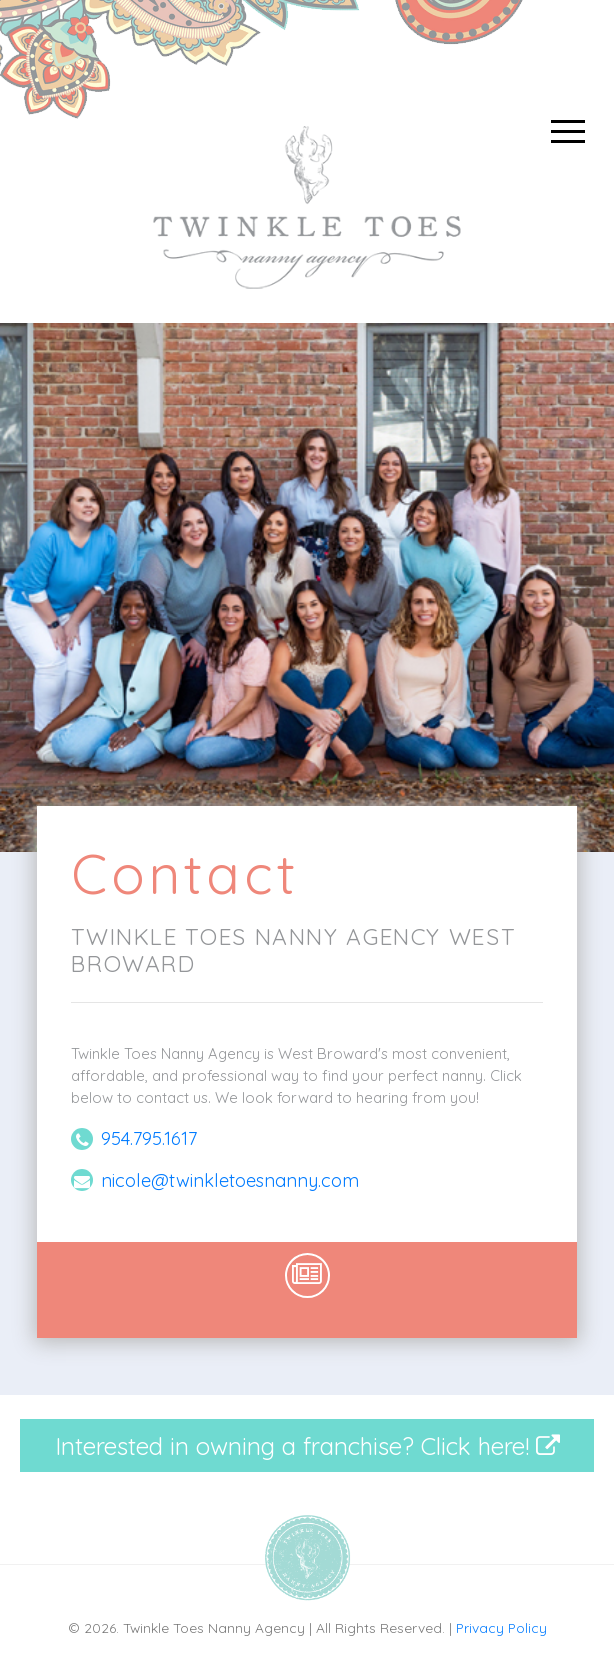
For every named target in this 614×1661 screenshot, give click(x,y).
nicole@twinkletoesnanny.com (230, 1180)
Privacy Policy (501, 1627)
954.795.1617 (149, 1138)
